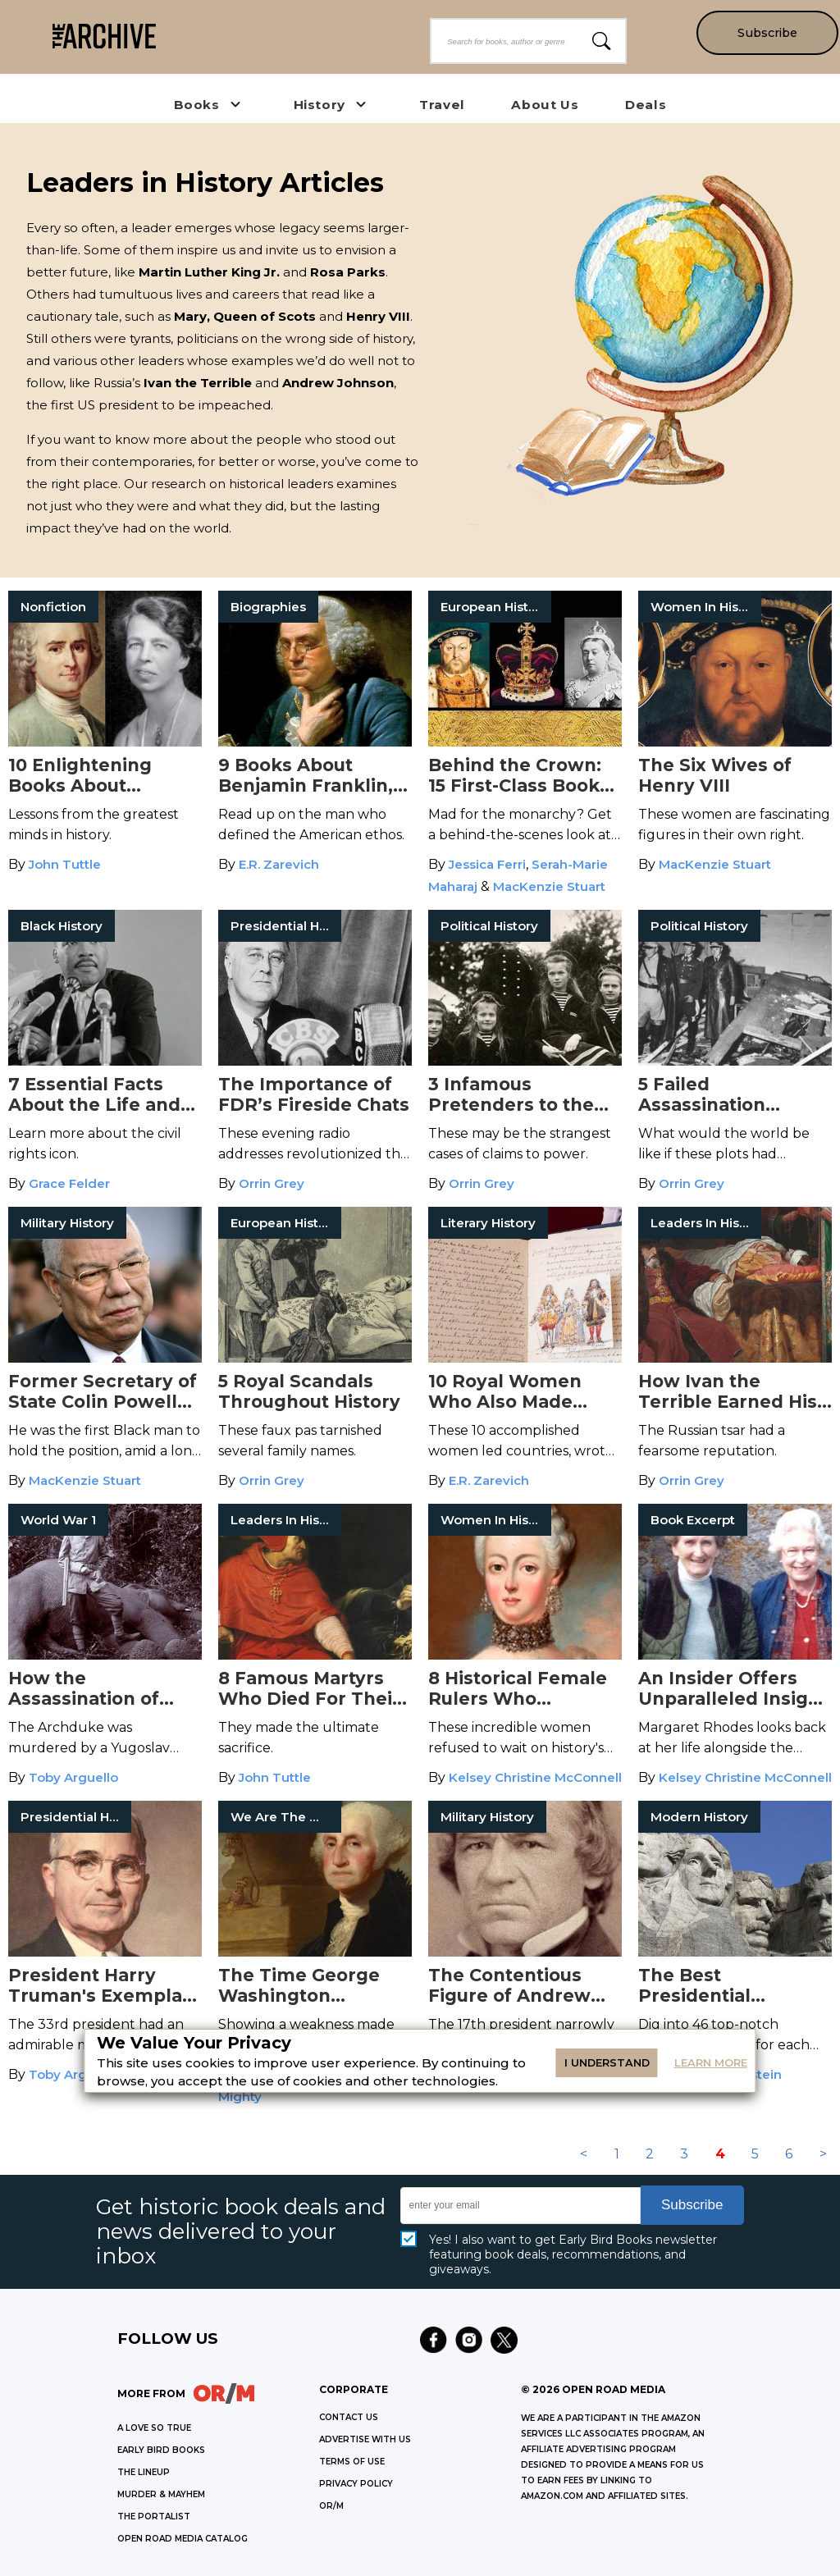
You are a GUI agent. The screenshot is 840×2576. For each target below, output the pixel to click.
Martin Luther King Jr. (209, 272)
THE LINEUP (143, 2472)
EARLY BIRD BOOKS (161, 2450)
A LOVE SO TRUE (154, 2428)
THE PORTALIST (153, 2516)
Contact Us (348, 2417)
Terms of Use (352, 2461)
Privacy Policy (356, 2483)
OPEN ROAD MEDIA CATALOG (182, 2538)
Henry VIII (378, 316)
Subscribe (766, 32)
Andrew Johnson (338, 383)
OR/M (331, 2506)
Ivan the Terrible (198, 383)
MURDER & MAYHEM (161, 2494)
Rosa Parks (348, 272)
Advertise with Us (365, 2439)
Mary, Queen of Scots (245, 316)
